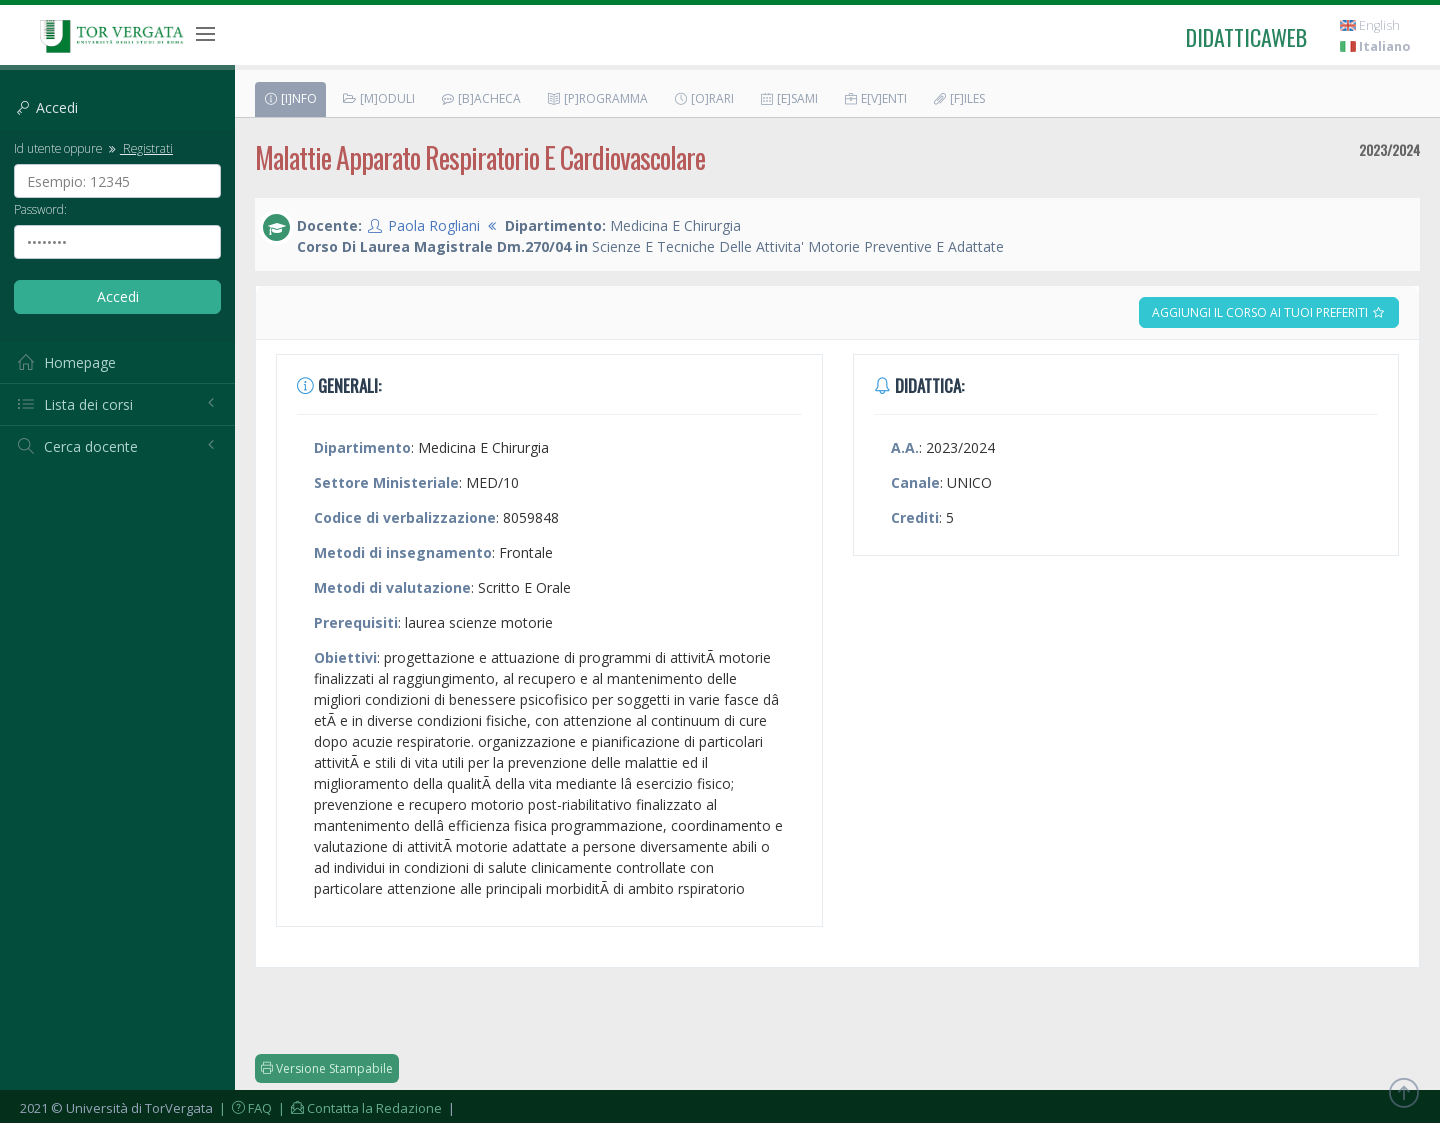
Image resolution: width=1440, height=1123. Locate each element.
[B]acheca (480, 98)
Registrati (139, 148)
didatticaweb (1246, 37)
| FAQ (244, 1108)
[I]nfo (290, 98)
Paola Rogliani (434, 225)
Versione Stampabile (327, 1068)
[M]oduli (378, 98)
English (1370, 25)
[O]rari (703, 98)
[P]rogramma (597, 98)
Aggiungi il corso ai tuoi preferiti (1269, 312)
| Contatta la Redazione (358, 1108)
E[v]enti (875, 98)
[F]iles (958, 98)
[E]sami (788, 98)
